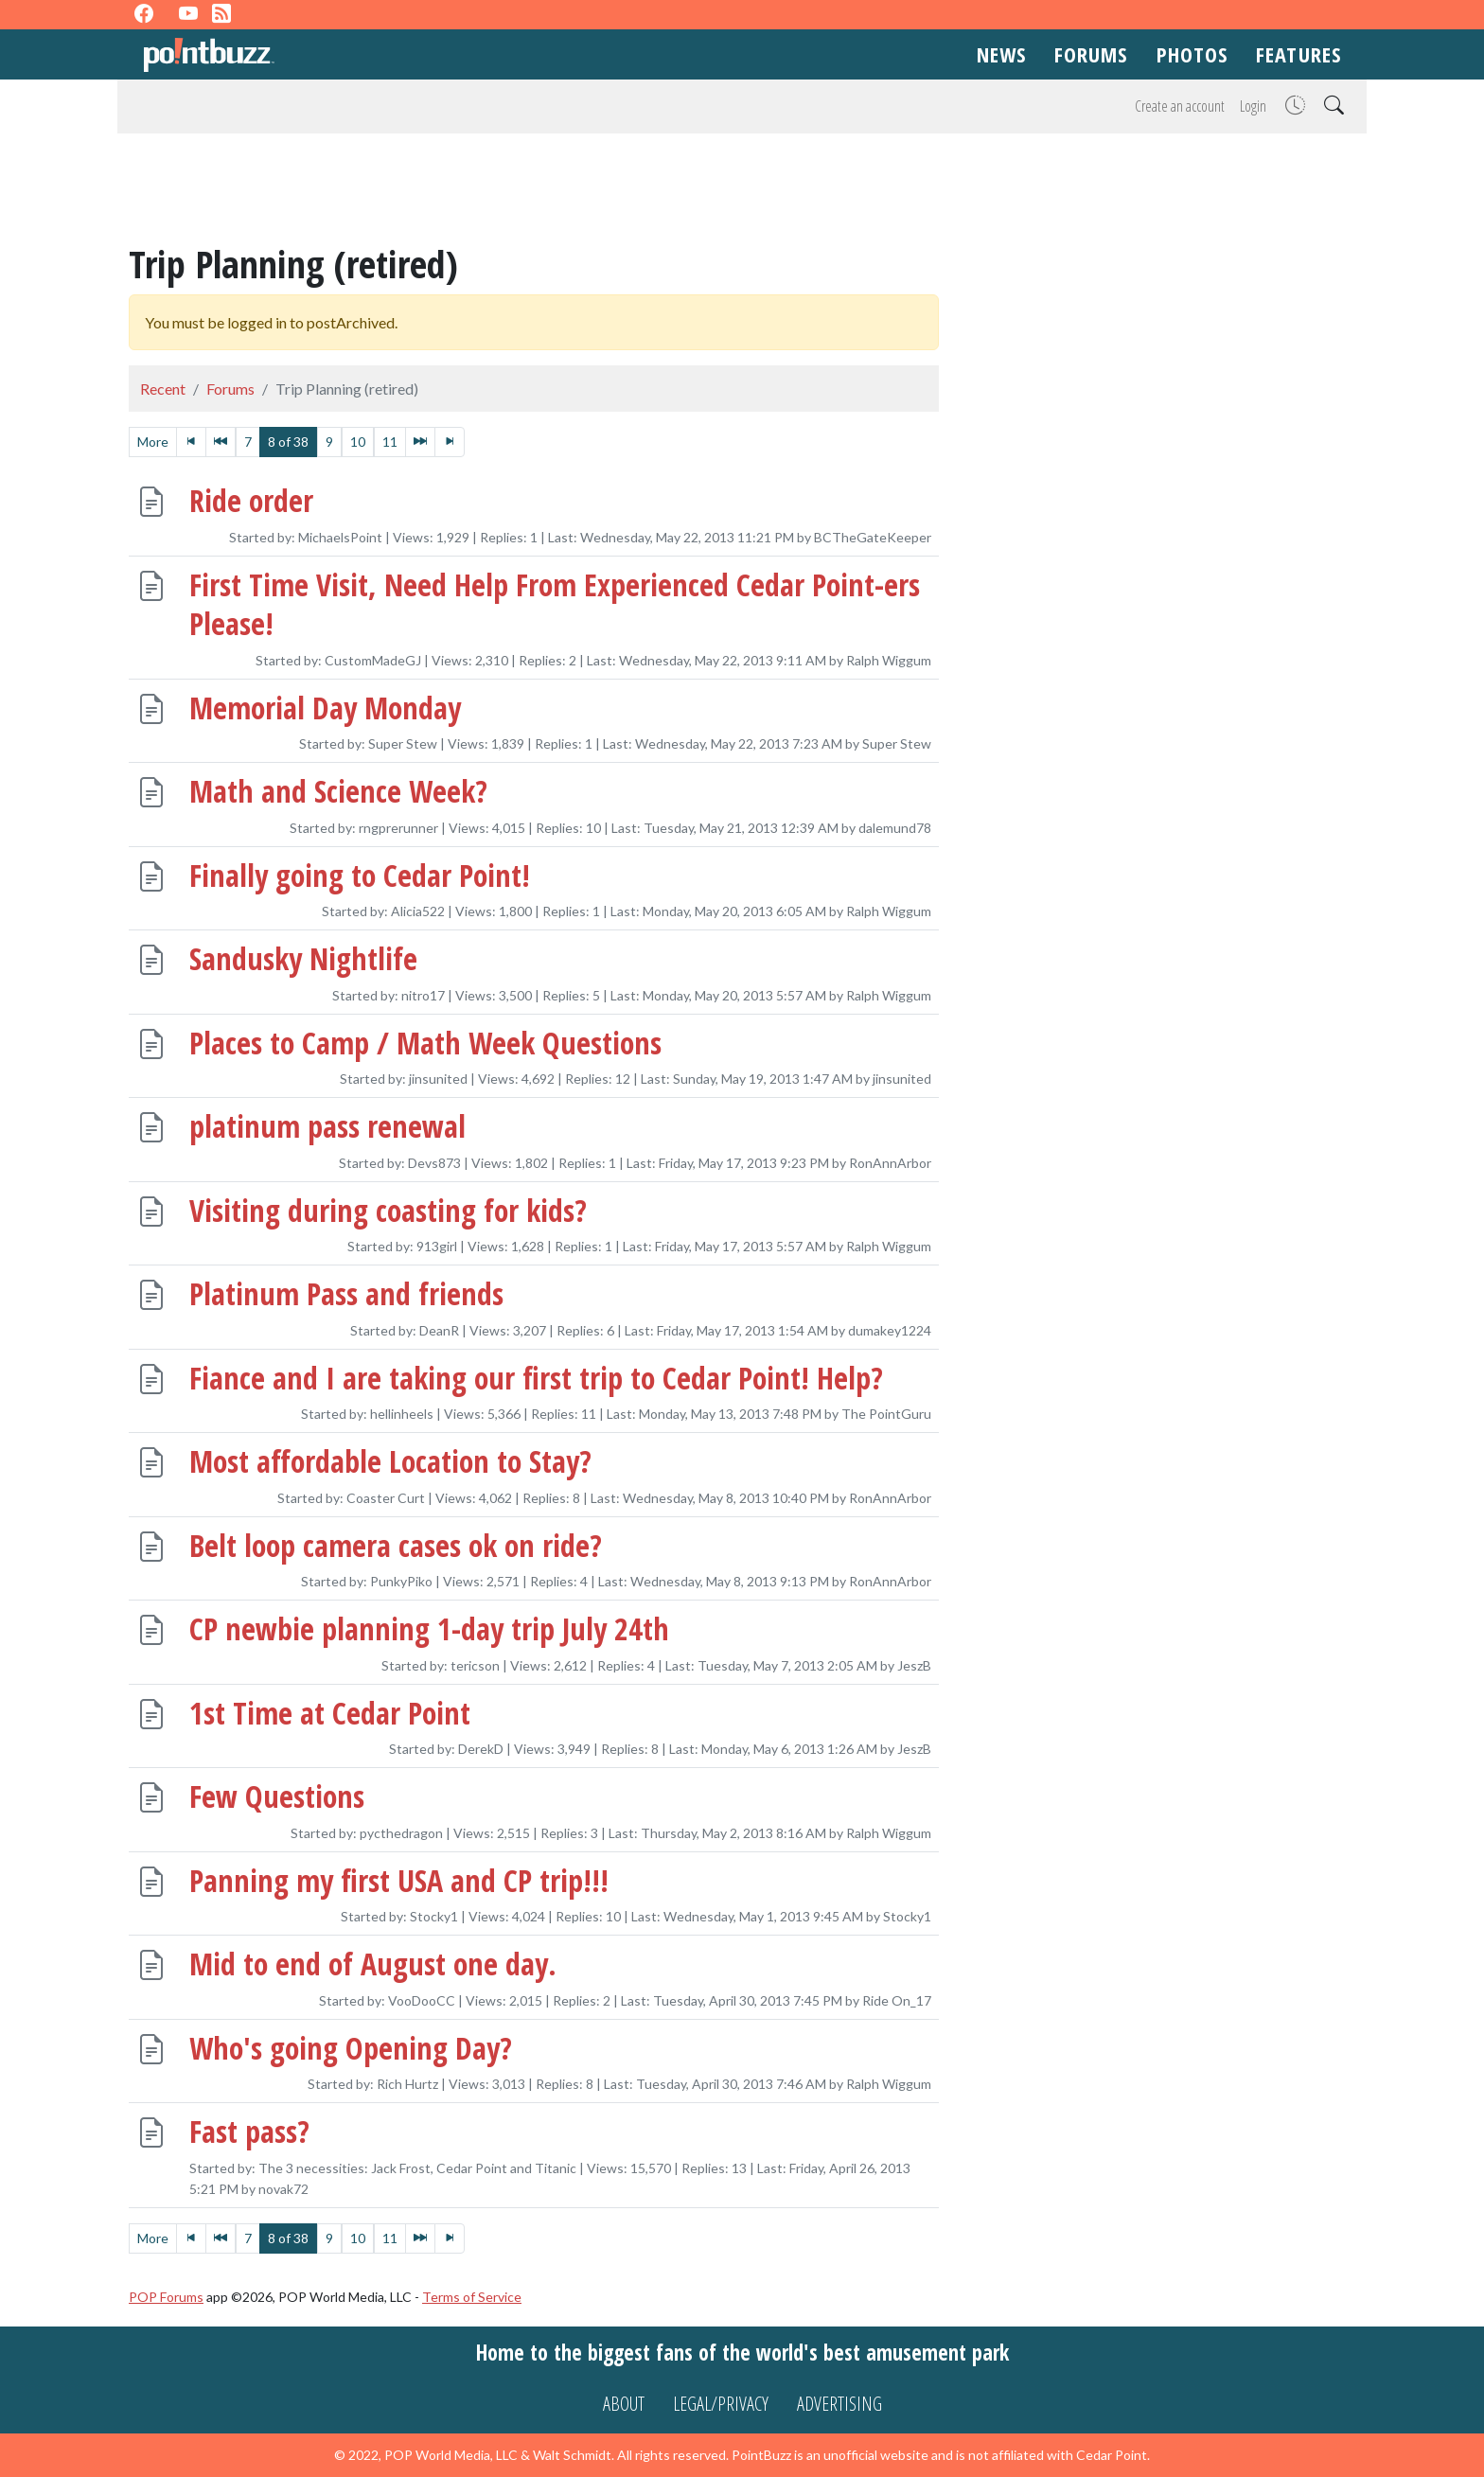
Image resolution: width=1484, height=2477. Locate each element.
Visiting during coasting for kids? (388, 1210)
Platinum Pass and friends (346, 1293)
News (1001, 54)
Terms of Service (471, 2297)
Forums (1091, 54)
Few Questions (276, 1796)
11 (390, 441)
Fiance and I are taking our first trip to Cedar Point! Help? (536, 1377)
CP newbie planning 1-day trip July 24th (429, 1628)
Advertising (839, 2403)
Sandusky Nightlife (303, 958)
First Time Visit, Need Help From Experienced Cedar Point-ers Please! (554, 604)
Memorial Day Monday (325, 707)
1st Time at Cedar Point (329, 1712)
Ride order (251, 501)
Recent (163, 389)
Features (1298, 54)
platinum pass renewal (327, 1126)
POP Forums (166, 2297)
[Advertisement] (742, 191)
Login (1253, 106)
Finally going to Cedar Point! (359, 875)
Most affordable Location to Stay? (390, 1461)
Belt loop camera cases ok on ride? (395, 1545)
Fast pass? (249, 2131)
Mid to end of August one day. (372, 1963)
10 (357, 441)
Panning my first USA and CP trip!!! (399, 1880)
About (624, 2403)
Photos (1192, 54)
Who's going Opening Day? (350, 2047)
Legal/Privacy (720, 2403)
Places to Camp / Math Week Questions (425, 1042)
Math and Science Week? (338, 790)
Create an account (1180, 106)
